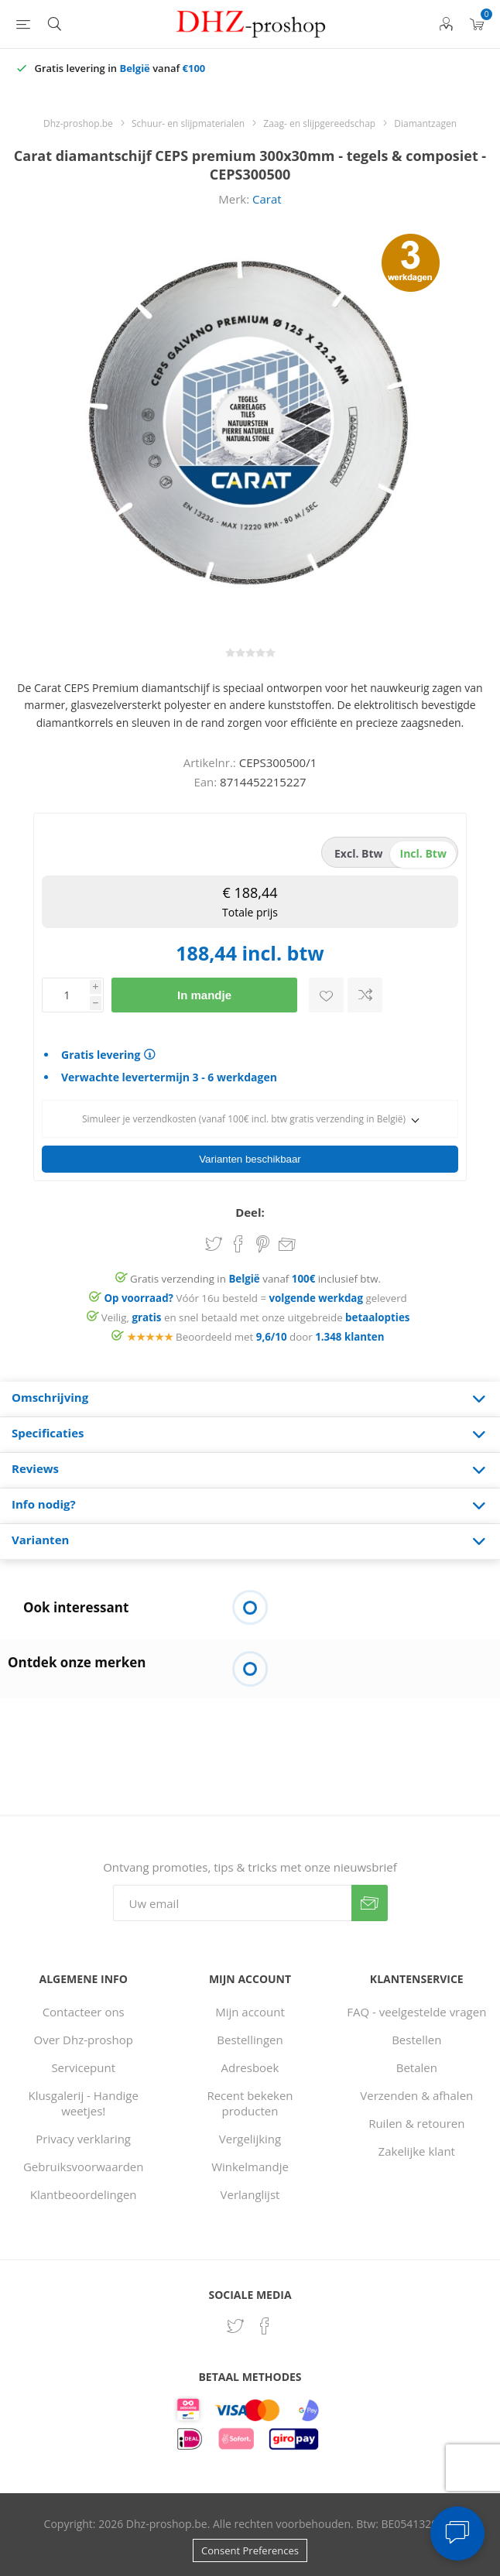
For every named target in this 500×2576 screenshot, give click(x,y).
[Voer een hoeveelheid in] (66, 995)
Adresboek (250, 2067)
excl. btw (358, 853)
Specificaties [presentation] (48, 1432)
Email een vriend (287, 1245)
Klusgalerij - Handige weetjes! (83, 2103)
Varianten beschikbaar (250, 1159)
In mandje (204, 995)
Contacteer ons (84, 2011)
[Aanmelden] (232, 1903)
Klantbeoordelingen (83, 2194)
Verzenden (369, 1903)
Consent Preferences (250, 2550)
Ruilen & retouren (416, 2123)
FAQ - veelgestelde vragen (416, 2011)
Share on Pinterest (263, 1243)
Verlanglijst (250, 2194)
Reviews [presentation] (35, 1468)
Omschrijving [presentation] (50, 1397)
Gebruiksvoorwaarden (83, 2166)
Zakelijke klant (416, 2151)
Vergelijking (250, 2138)
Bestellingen (250, 2039)
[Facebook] (264, 2326)
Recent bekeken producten (250, 2103)
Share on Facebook (238, 1243)
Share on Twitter (213, 1243)
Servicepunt (83, 2067)
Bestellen (416, 2039)
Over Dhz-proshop (82, 2039)
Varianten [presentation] (40, 1539)
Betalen (416, 2067)
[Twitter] (235, 2326)
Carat (267, 199)
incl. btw (423, 853)
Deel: (250, 1212)
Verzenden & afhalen (416, 2095)
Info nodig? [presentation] (44, 1504)
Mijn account (250, 2011)
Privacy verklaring (83, 2138)
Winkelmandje (250, 2166)
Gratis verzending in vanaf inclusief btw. (255, 1279)
